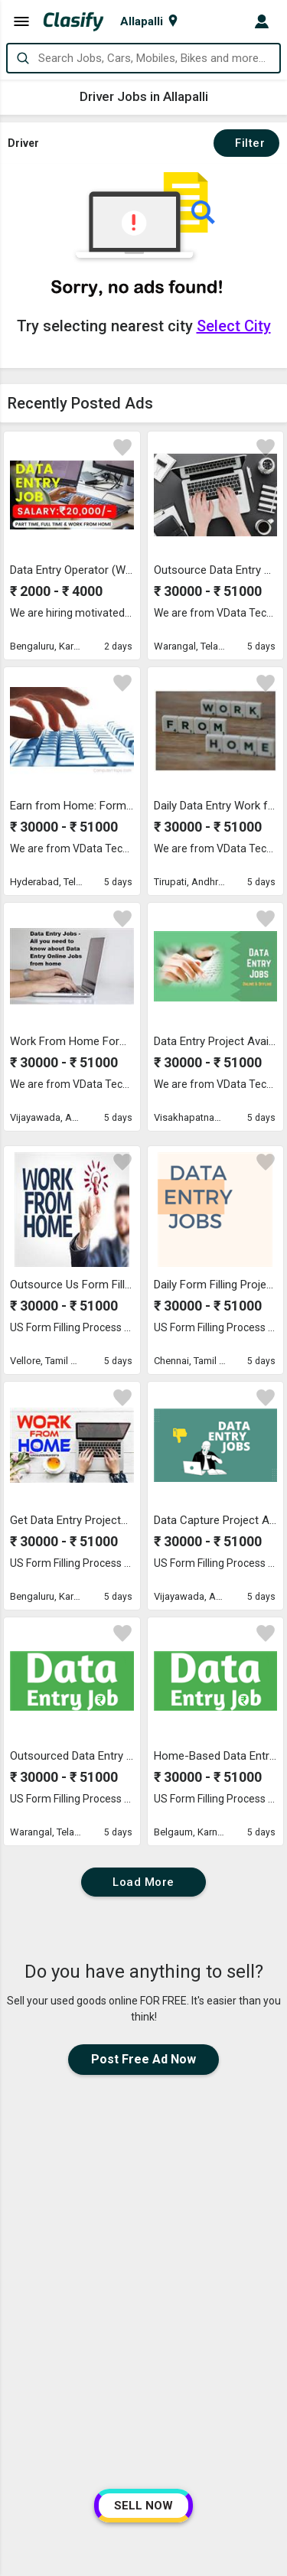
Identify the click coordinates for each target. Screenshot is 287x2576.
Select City (234, 326)
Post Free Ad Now (143, 2059)
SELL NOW (143, 2505)
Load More (143, 1882)
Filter (246, 143)
